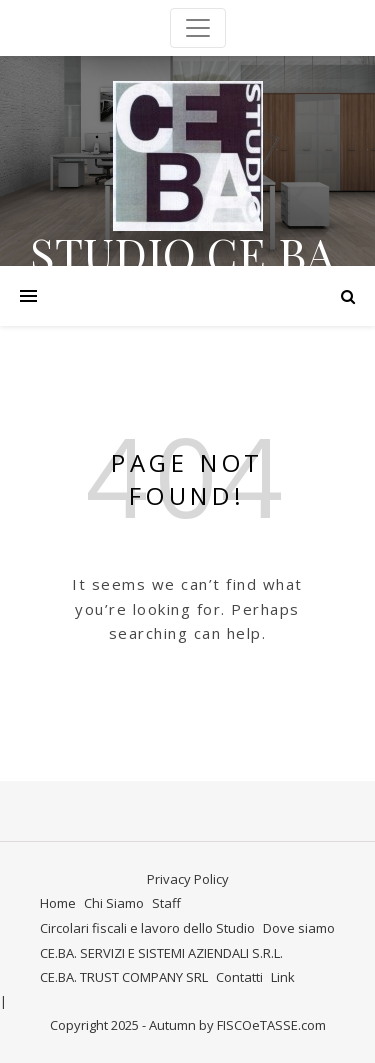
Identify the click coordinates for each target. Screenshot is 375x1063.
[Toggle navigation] (198, 28)
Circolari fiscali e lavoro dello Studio (147, 928)
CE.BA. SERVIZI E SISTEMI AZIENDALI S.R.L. (161, 953)
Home (58, 903)
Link (283, 977)
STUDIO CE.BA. (188, 253)
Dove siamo (299, 928)
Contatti (239, 977)
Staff (166, 903)
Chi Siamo (114, 903)
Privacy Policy (188, 879)
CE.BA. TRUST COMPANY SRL (124, 977)
